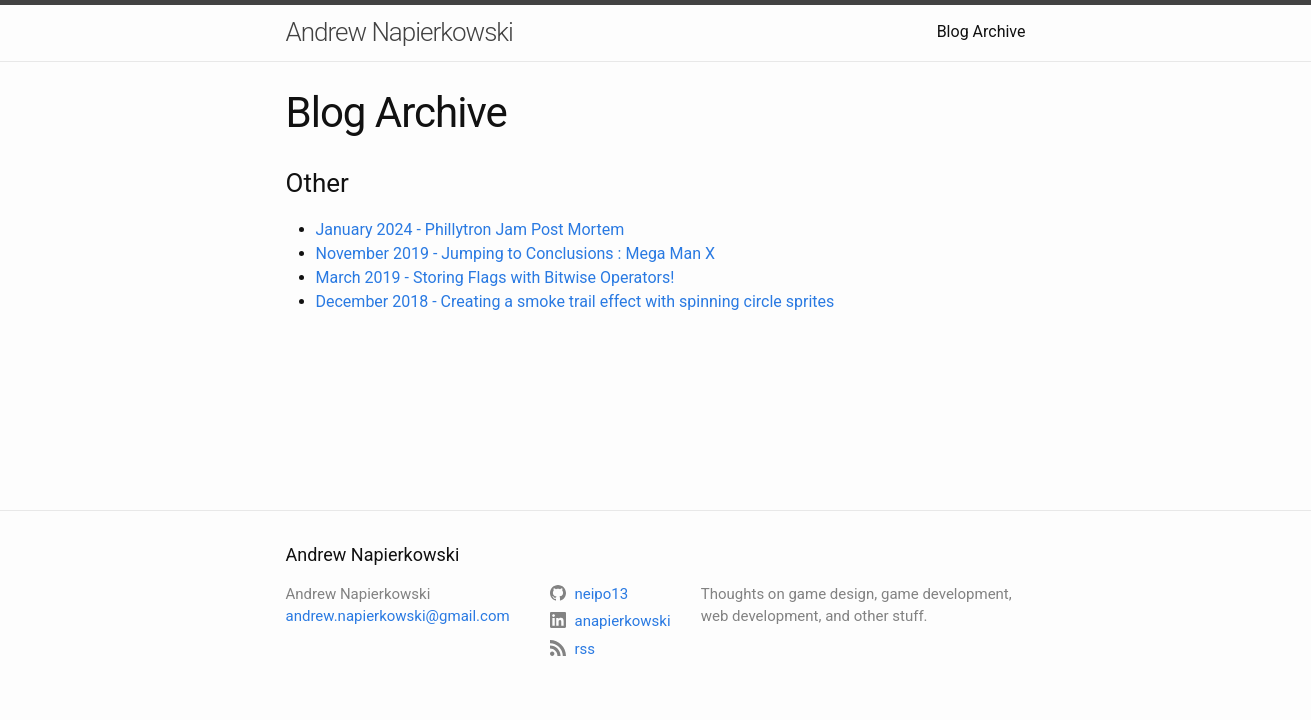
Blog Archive (981, 31)
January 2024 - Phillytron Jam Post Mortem (470, 229)
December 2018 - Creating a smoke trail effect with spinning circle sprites (575, 301)
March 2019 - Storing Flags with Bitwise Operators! (495, 277)
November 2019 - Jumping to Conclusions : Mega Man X (516, 253)
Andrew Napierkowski (399, 32)
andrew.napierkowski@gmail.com (398, 616)
